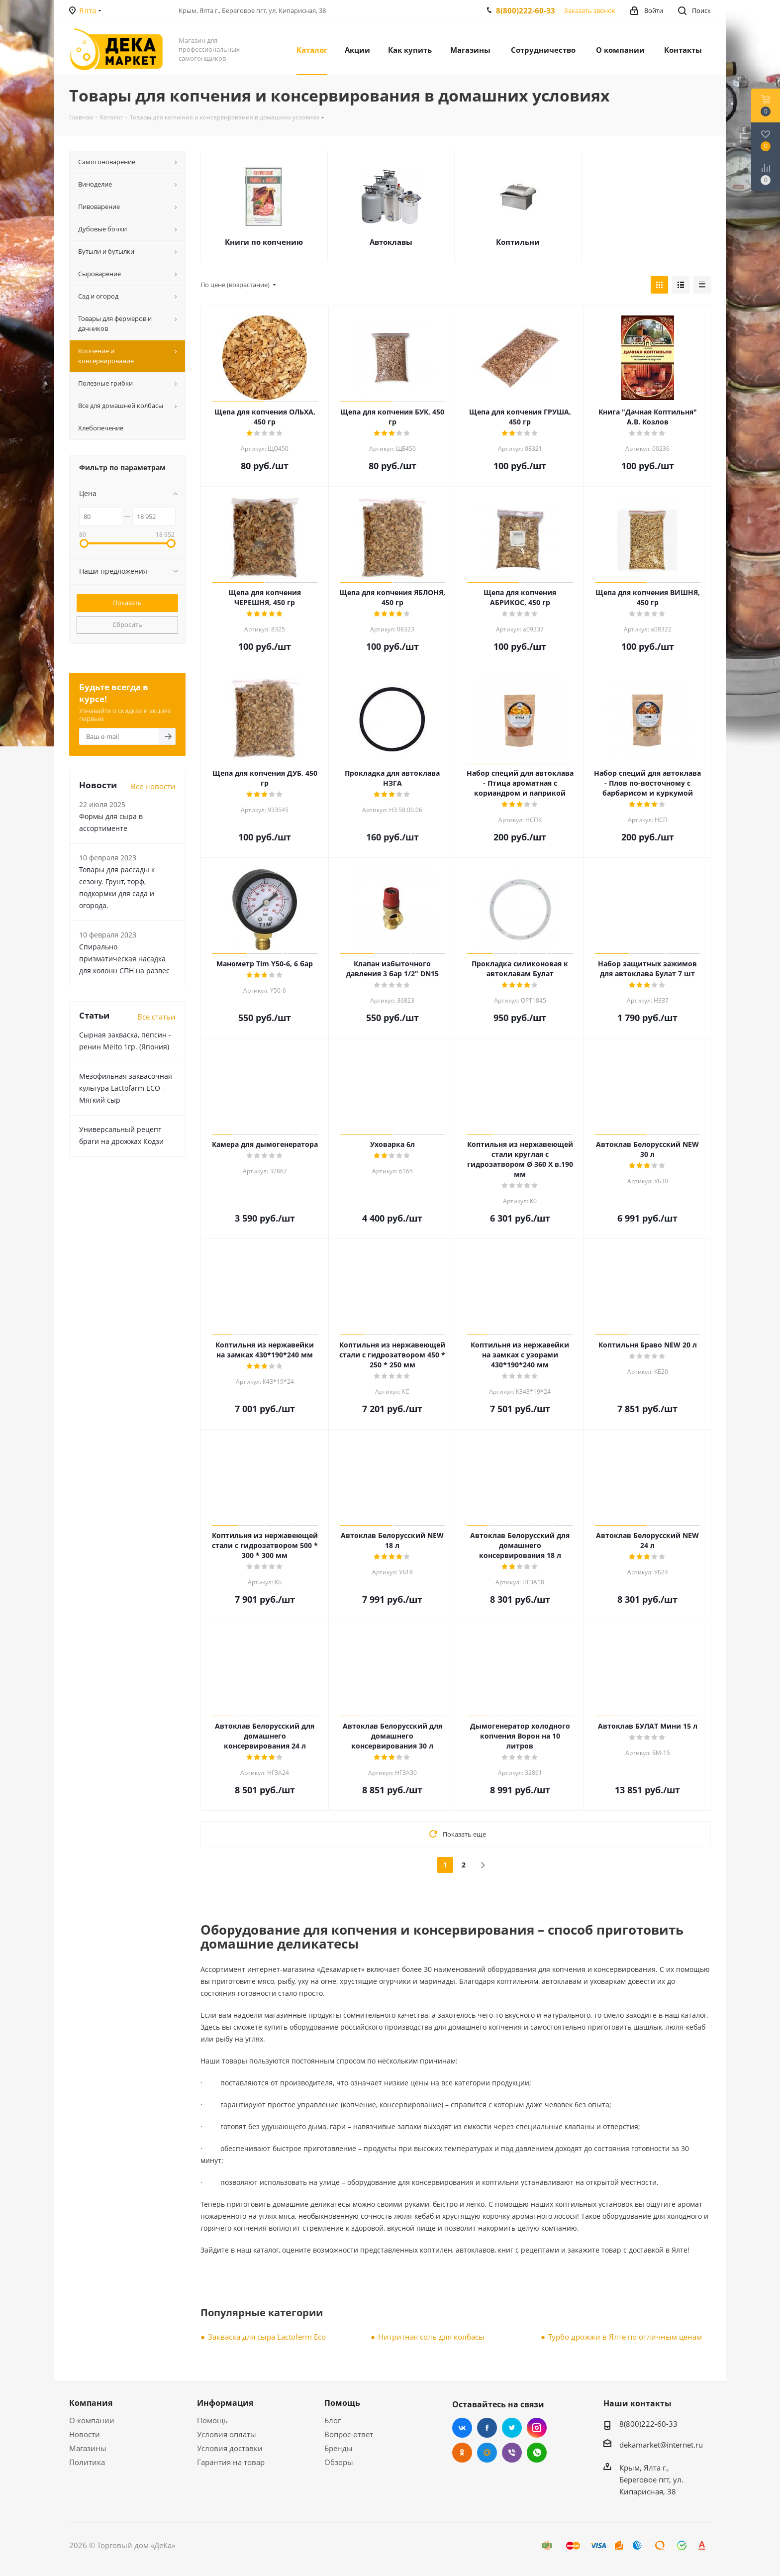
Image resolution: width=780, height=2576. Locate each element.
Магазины (87, 2448)
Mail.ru (487, 2453)
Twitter (512, 2428)
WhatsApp (537, 2453)
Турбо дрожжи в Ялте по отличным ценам (625, 2337)
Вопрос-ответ (348, 2434)
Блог (332, 2420)
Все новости (153, 786)
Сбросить (127, 624)
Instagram (537, 2428)
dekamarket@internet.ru (661, 2445)
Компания (90, 2402)
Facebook (487, 2428)
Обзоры (338, 2462)
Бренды (338, 2448)
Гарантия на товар (231, 2462)
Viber (512, 2453)
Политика (87, 2462)
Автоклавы (391, 242)
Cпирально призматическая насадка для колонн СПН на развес (124, 958)
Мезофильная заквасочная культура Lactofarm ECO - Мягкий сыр (125, 1088)
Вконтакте (462, 2428)
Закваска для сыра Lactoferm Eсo (267, 2337)
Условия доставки (230, 2448)
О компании (91, 2420)
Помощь (212, 2420)
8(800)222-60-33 (525, 10)
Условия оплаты (226, 2434)
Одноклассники (462, 2453)
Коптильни (518, 242)
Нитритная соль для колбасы (431, 2337)
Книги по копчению (264, 242)
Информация (225, 2402)
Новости (84, 2434)
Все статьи (156, 1017)
